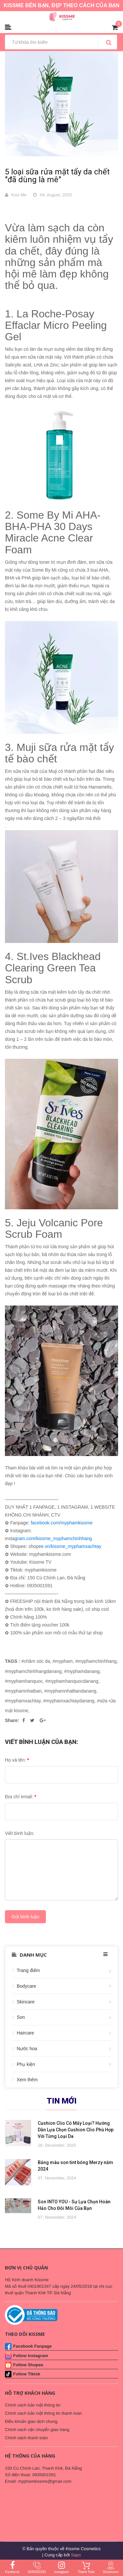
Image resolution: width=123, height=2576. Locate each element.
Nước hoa (27, 2048)
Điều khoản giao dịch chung (31, 2421)
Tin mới (62, 2100)
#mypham (62, 1661)
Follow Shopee (28, 2364)
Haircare (25, 2032)
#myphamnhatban (23, 1691)
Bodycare (26, 1986)
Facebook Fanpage (32, 2346)
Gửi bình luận (25, 1916)
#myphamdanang (82, 1671)
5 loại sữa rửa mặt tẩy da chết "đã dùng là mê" (57, 176)
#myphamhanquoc (24, 1681)
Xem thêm (27, 2079)
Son (21, 2017)
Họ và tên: (17, 1760)
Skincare (25, 2001)
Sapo (76, 2554)
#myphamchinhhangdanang (33, 1671)
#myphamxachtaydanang (68, 1700)
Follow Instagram (30, 2355)
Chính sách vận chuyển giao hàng (37, 2429)
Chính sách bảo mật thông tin (32, 2405)
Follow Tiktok (26, 2374)
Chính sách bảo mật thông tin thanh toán (43, 2413)
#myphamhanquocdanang (71, 1681)
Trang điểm (28, 1970)
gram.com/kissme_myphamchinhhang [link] (53, 1538)
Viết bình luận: (19, 1833)
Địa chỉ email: (20, 1796)
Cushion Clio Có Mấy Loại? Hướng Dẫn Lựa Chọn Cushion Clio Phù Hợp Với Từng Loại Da (75, 2130)
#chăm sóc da (35, 1661)
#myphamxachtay (23, 1700)
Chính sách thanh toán (26, 2437)
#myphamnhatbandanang (70, 1691)
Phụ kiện (26, 2064)
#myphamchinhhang (96, 1661)
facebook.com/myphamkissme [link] (61, 1522)
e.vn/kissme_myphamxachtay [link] (71, 1546)
